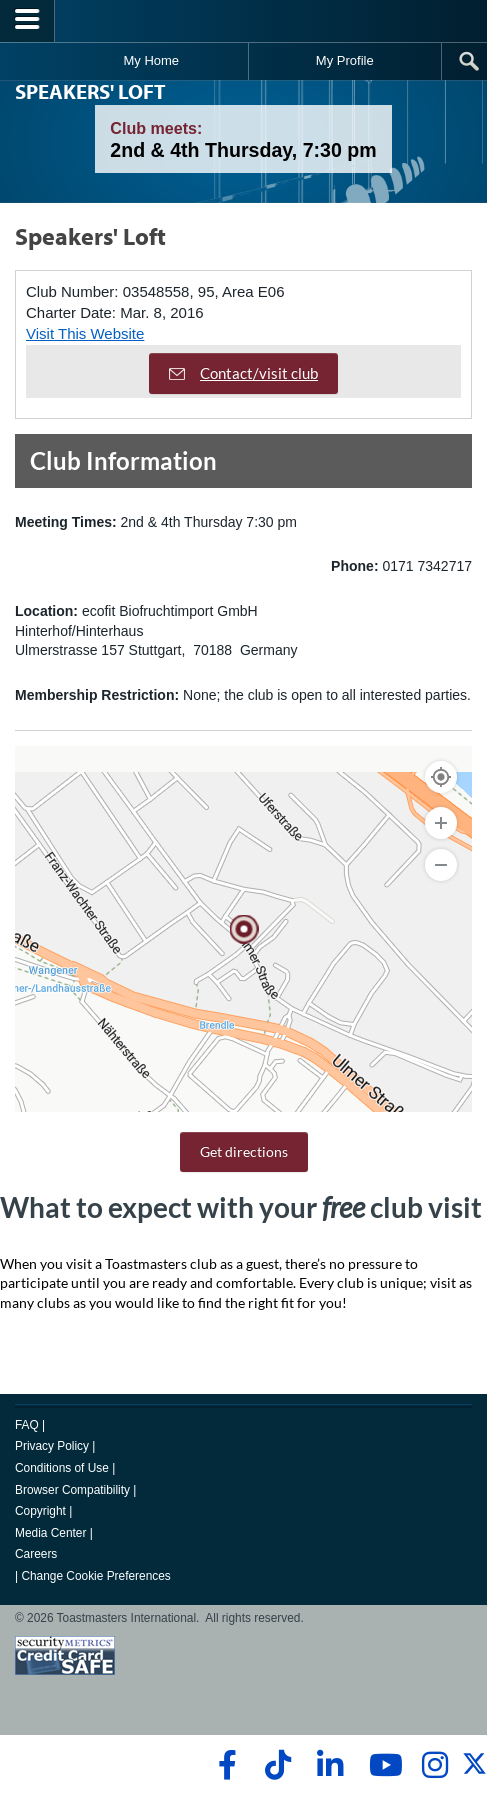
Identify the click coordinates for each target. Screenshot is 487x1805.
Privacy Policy (52, 1446)
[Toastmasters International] (244, 20)
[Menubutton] (27, 21)
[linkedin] (329, 1765)
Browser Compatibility (72, 1490)
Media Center (50, 1533)
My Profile (345, 60)
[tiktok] (277, 1765)
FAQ (27, 1425)
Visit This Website (85, 333)
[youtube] (381, 1765)
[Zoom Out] (441, 865)
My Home (151, 60)
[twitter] (474, 1772)
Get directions (244, 1151)
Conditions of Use (62, 1468)
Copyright (40, 1511)
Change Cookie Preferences (95, 1576)
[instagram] (434, 1765)
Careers (36, 1554)
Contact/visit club (243, 373)
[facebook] (224, 1765)
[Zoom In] (441, 823)
